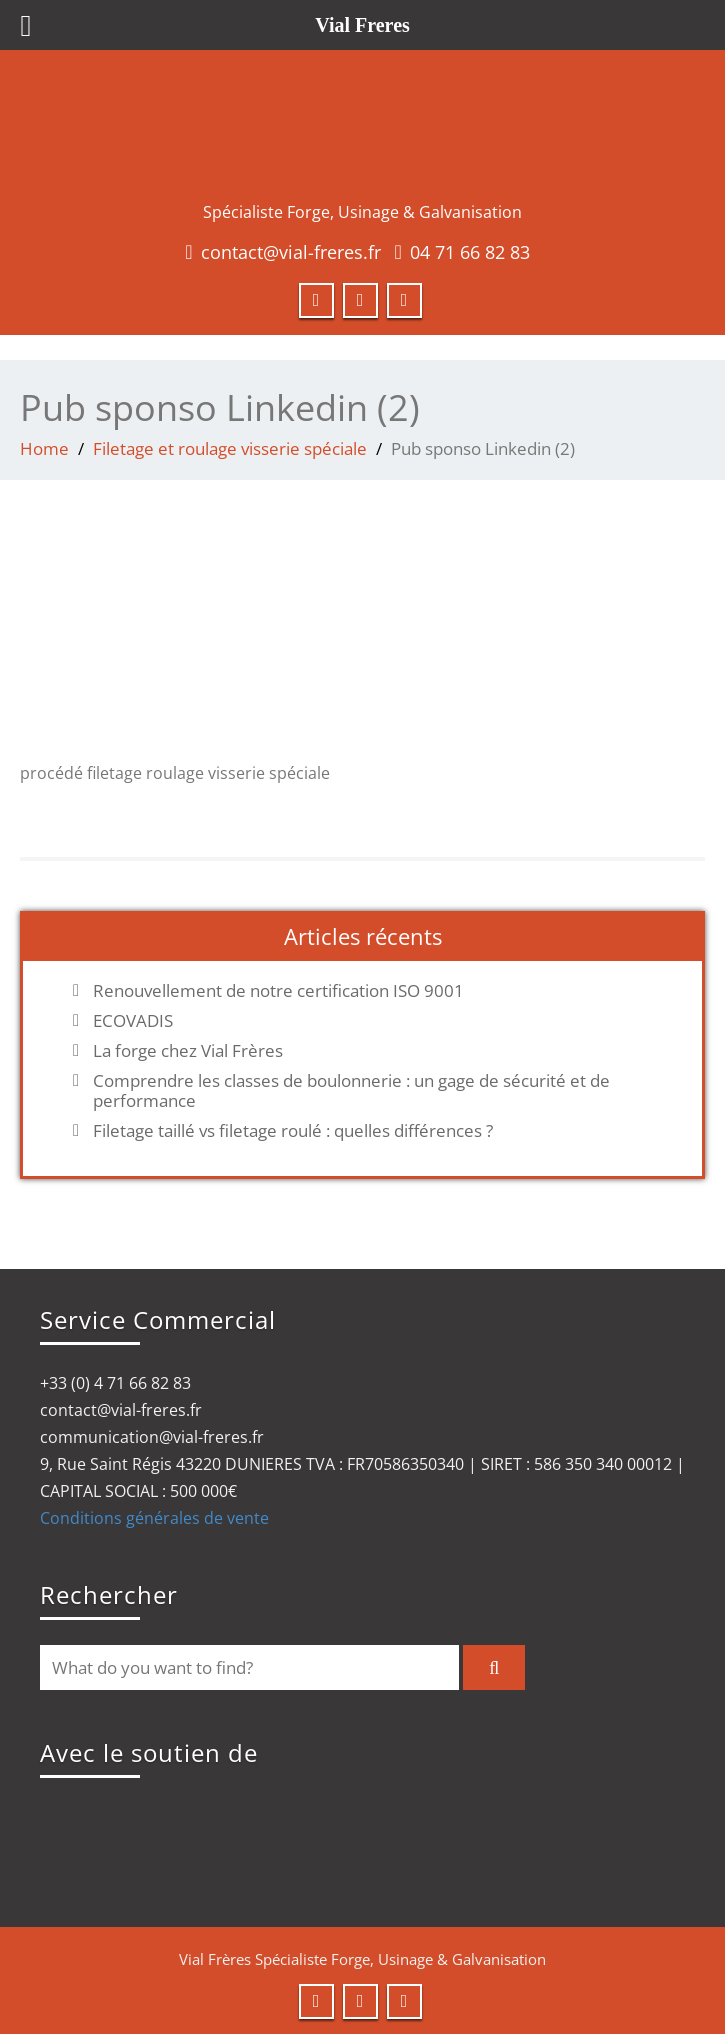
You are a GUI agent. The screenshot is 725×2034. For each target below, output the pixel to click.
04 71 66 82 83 (470, 252)
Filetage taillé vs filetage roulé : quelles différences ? (293, 1131)
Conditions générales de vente (154, 1518)
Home (44, 448)
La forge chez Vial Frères (188, 1051)
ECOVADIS (133, 1021)
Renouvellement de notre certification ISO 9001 (278, 991)
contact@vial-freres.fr (291, 252)
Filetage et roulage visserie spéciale (230, 448)
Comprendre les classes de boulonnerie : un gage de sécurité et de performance (351, 1091)
